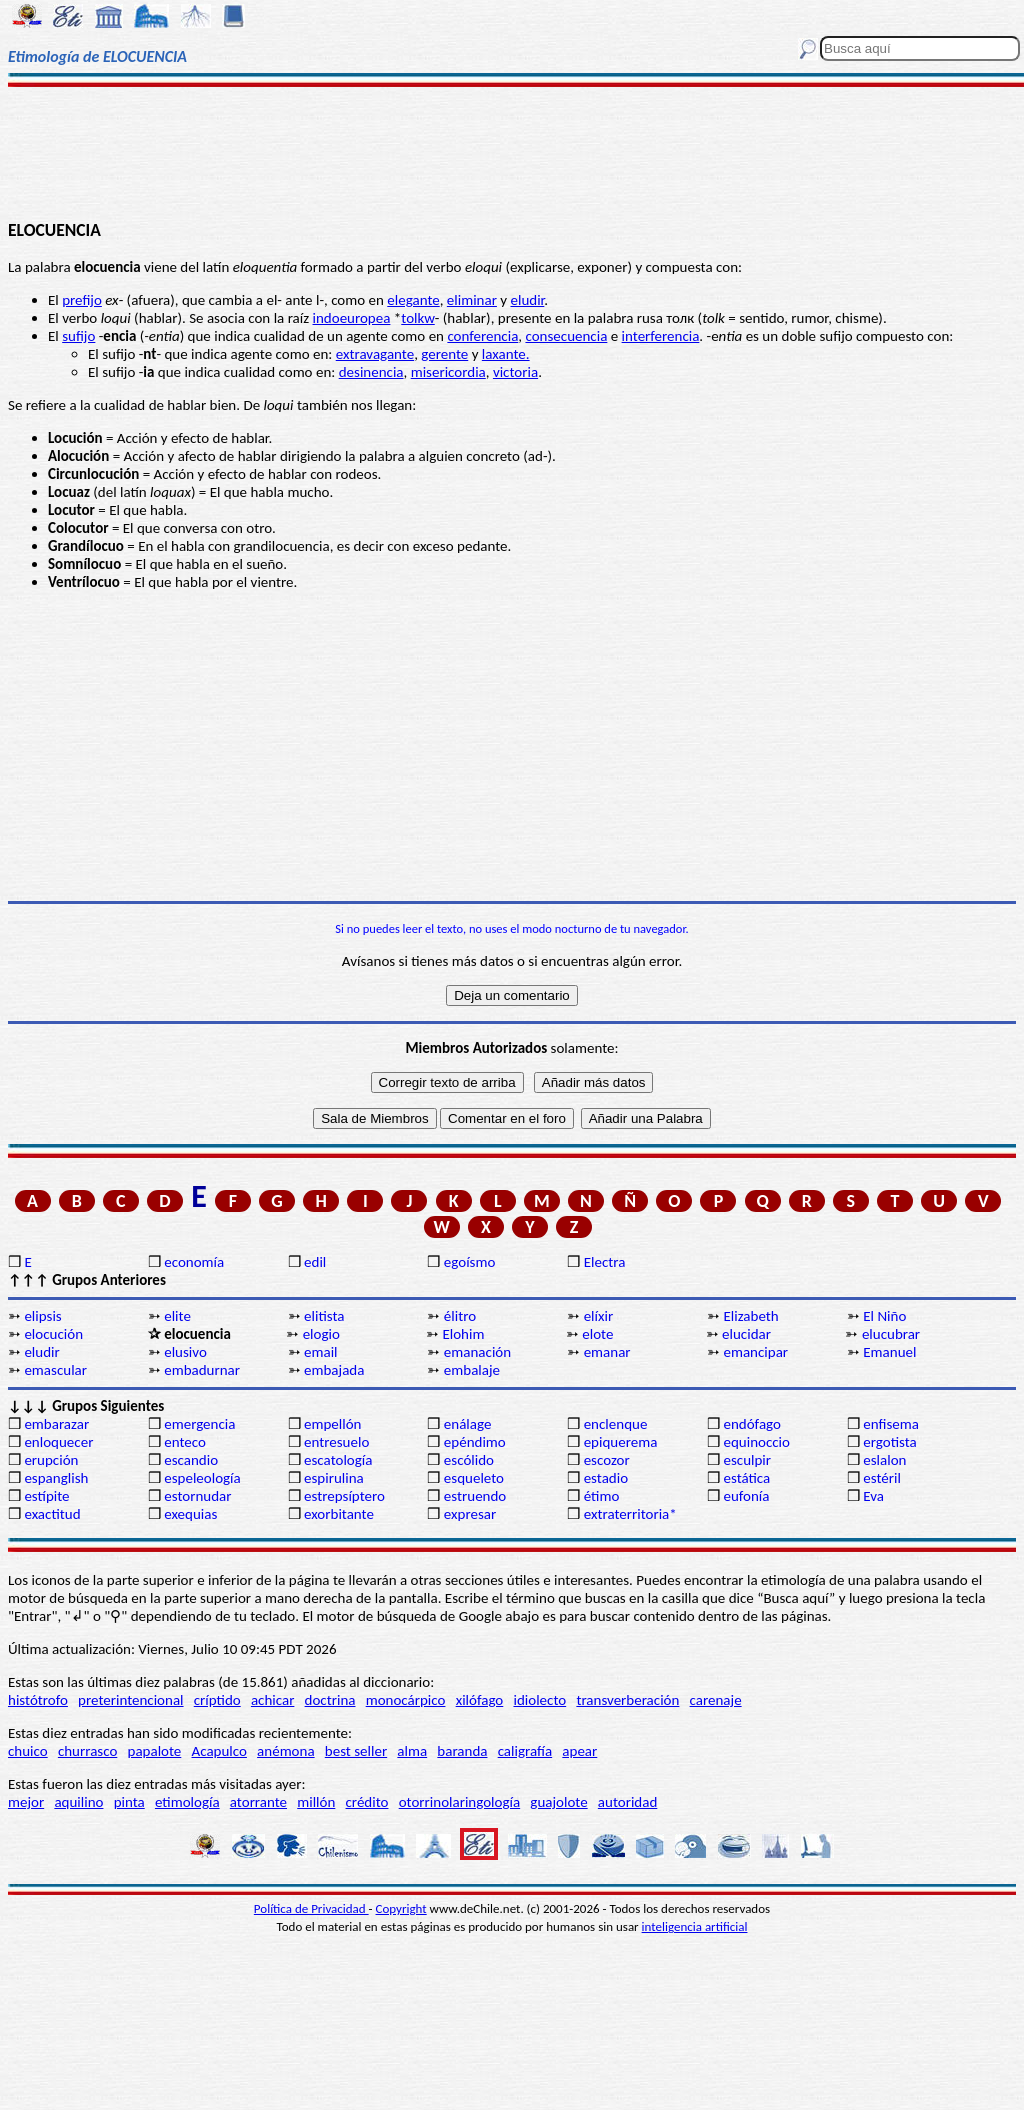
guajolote (558, 1802)
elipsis (42, 1316)
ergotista (889, 1442)
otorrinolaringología (459, 1802)
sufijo (78, 336)
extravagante (375, 354)
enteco (185, 1442)
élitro (460, 1316)
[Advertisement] (512, 152)
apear (579, 1751)
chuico (28, 1751)
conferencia (482, 336)
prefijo (82, 300)
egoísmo (470, 1262)
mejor (26, 1802)
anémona (286, 1751)
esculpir (747, 1460)
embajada (334, 1370)
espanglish (56, 1478)
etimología (187, 1802)
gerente (444, 354)
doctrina (330, 1700)
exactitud (52, 1514)
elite (177, 1316)
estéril (882, 1478)
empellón (332, 1424)
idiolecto (539, 1700)
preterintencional (130, 1700)
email (321, 1352)
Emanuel (889, 1352)
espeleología (202, 1478)
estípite (46, 1496)
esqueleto (474, 1478)
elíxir (599, 1316)
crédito (367, 1802)
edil (315, 1262)
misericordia (448, 372)
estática (746, 1478)
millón (316, 1802)
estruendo (475, 1496)
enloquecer (58, 1442)
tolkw (417, 318)
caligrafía (525, 1751)
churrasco (87, 1751)
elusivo (185, 1352)
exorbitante (339, 1514)
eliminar (472, 300)
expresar (470, 1514)
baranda (462, 1751)
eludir (528, 300)
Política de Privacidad (311, 1908)
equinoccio (756, 1442)
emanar (607, 1352)
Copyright (401, 1908)
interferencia (661, 336)
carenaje (716, 1700)
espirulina (334, 1478)
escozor (607, 1460)
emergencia (199, 1424)
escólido (469, 1460)
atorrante (258, 1802)
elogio (321, 1334)
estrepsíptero (344, 1496)
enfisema (891, 1424)
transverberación (627, 1700)
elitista (324, 1316)
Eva (873, 1496)
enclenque (616, 1424)
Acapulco (219, 1751)
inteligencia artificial (695, 1926)
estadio (606, 1478)
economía (194, 1262)
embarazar (56, 1424)
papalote (155, 1751)
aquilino (78, 1802)
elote (597, 1334)
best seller (356, 1751)
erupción (51, 1460)
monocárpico (406, 1700)
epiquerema (621, 1442)
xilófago (480, 1700)
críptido (217, 1700)
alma (412, 1751)
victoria (515, 372)
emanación (477, 1352)
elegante (413, 300)
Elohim (463, 1334)
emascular (55, 1370)
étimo (602, 1496)
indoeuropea (352, 318)
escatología (338, 1460)
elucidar (746, 1334)
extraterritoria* (630, 1514)
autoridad (627, 1802)
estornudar (197, 1496)
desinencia (371, 372)
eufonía (746, 1496)
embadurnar (202, 1370)
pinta (129, 1802)
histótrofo (38, 1700)
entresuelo (336, 1442)
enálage (468, 1424)
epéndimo (475, 1442)
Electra (605, 1262)
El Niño (884, 1316)
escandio (191, 1460)
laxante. (506, 354)
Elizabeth (750, 1316)
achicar (272, 1700)
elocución (53, 1334)
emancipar (755, 1352)
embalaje (472, 1370)
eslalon (884, 1460)
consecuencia (566, 336)
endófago (751, 1424)
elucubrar (891, 1334)
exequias (190, 1514)
